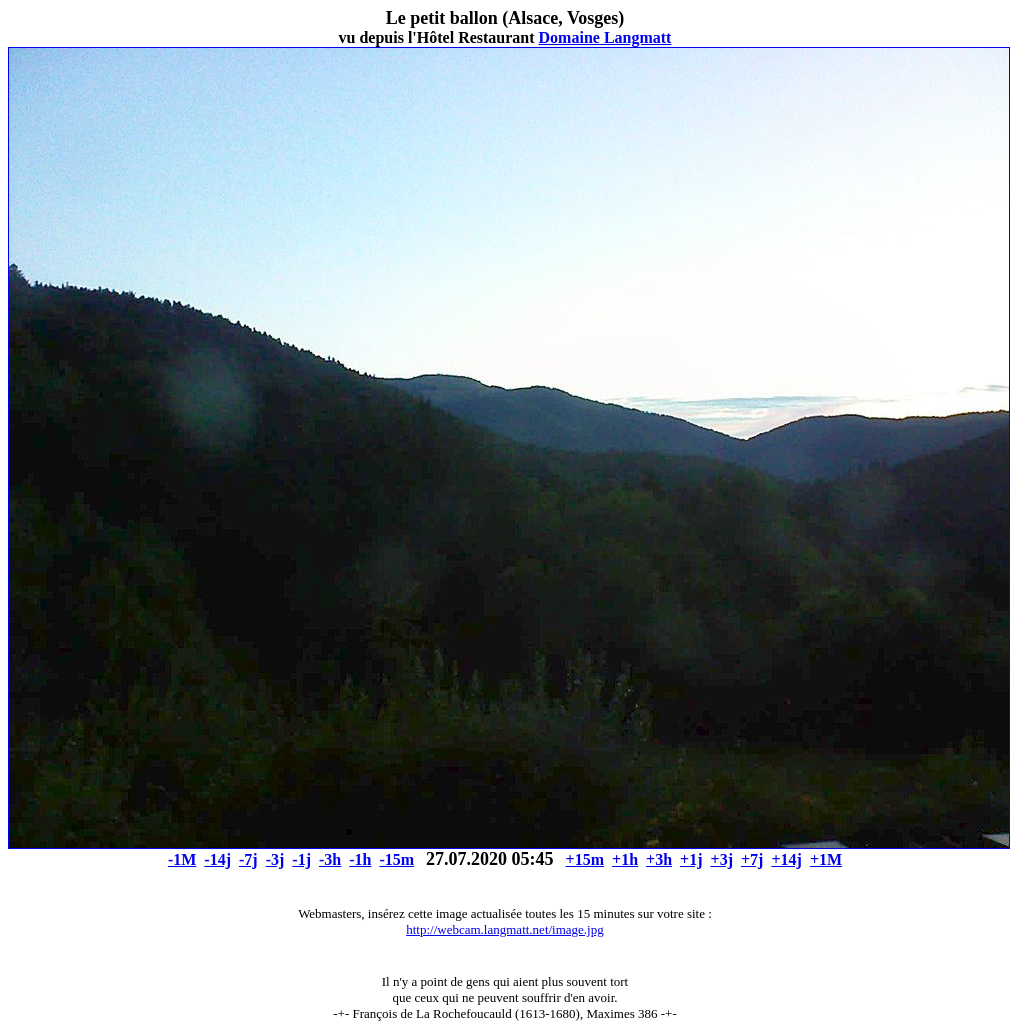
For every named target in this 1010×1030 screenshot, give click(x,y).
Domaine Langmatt (605, 37)
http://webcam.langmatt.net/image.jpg (504, 929)
